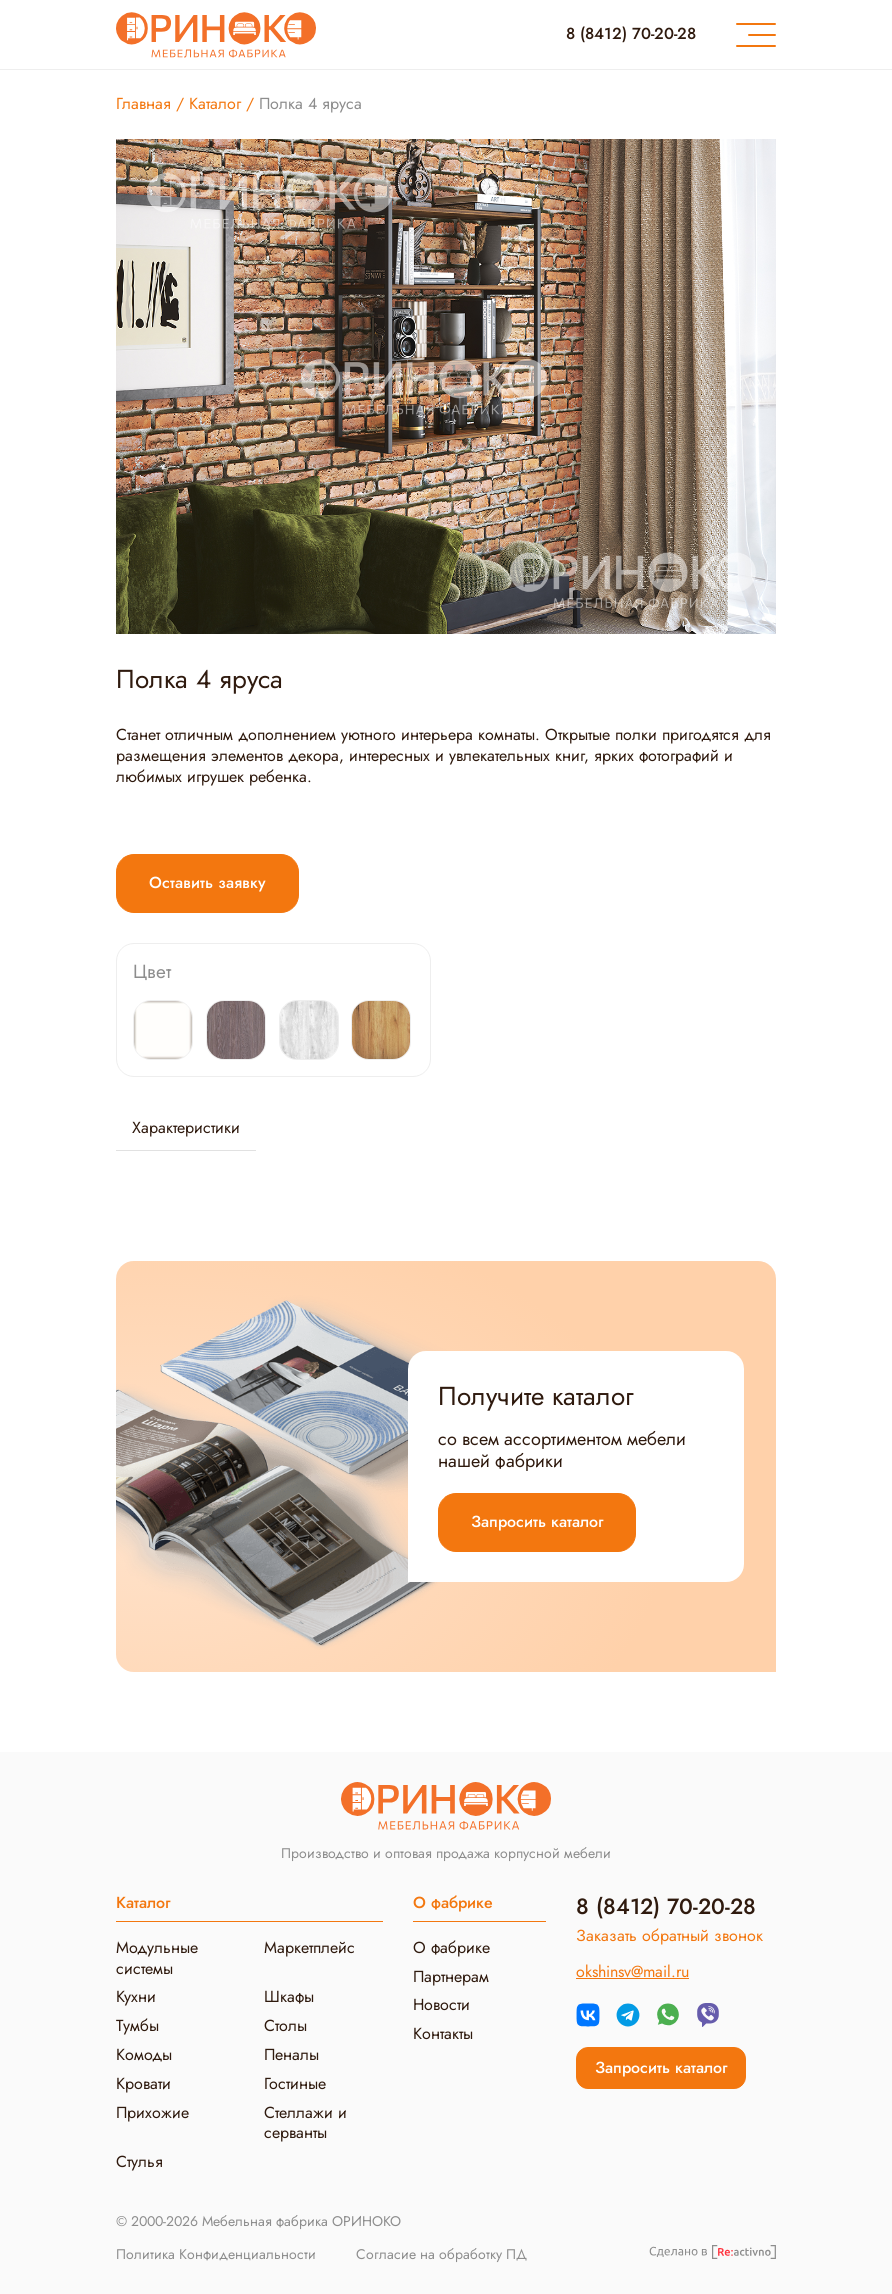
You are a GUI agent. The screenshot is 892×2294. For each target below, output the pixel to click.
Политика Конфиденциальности (216, 2255)
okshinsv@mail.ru (632, 1971)
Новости (441, 2004)
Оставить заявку (207, 882)
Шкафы (289, 1996)
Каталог (143, 1902)
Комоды (144, 2054)
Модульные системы (157, 1958)
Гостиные (295, 2083)
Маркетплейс (309, 1947)
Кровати (143, 2083)
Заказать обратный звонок (669, 1936)
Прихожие (152, 2112)
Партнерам (451, 1976)
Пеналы (291, 2054)
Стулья (139, 2161)
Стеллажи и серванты (305, 2123)
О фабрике (451, 1947)
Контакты (443, 2033)
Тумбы (137, 2025)
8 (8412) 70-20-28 (631, 33)
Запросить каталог (537, 1521)
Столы (285, 2025)
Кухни (136, 1996)
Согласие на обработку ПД (441, 2255)
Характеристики (186, 1127)
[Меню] (756, 35)
